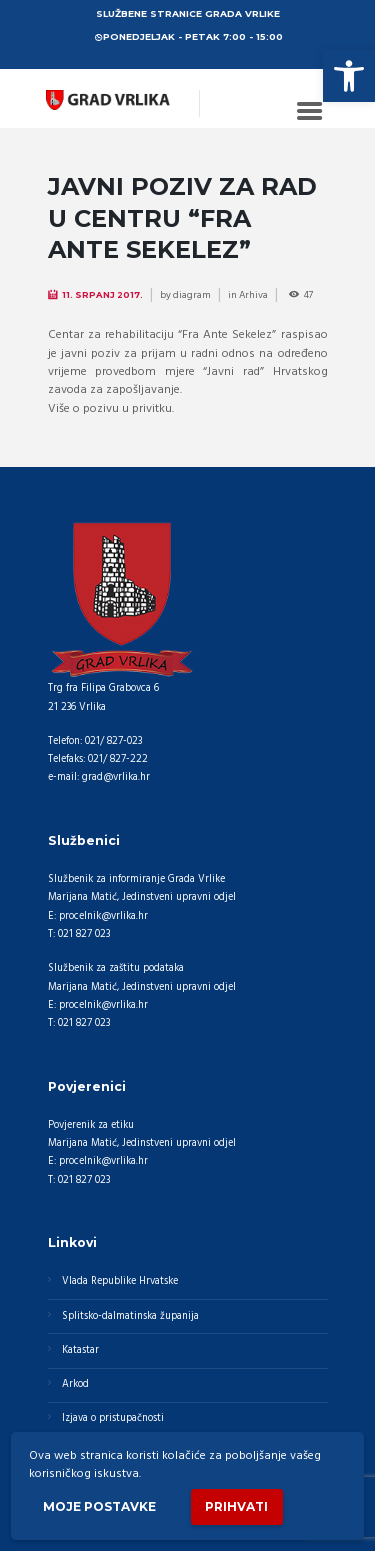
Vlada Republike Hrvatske (120, 1281)
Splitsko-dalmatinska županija (130, 1316)
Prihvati (236, 1506)
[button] (349, 76)
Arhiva (253, 295)
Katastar (80, 1350)
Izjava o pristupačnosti (113, 1418)
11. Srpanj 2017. (102, 295)
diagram (192, 295)
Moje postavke (99, 1506)
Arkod (75, 1384)
